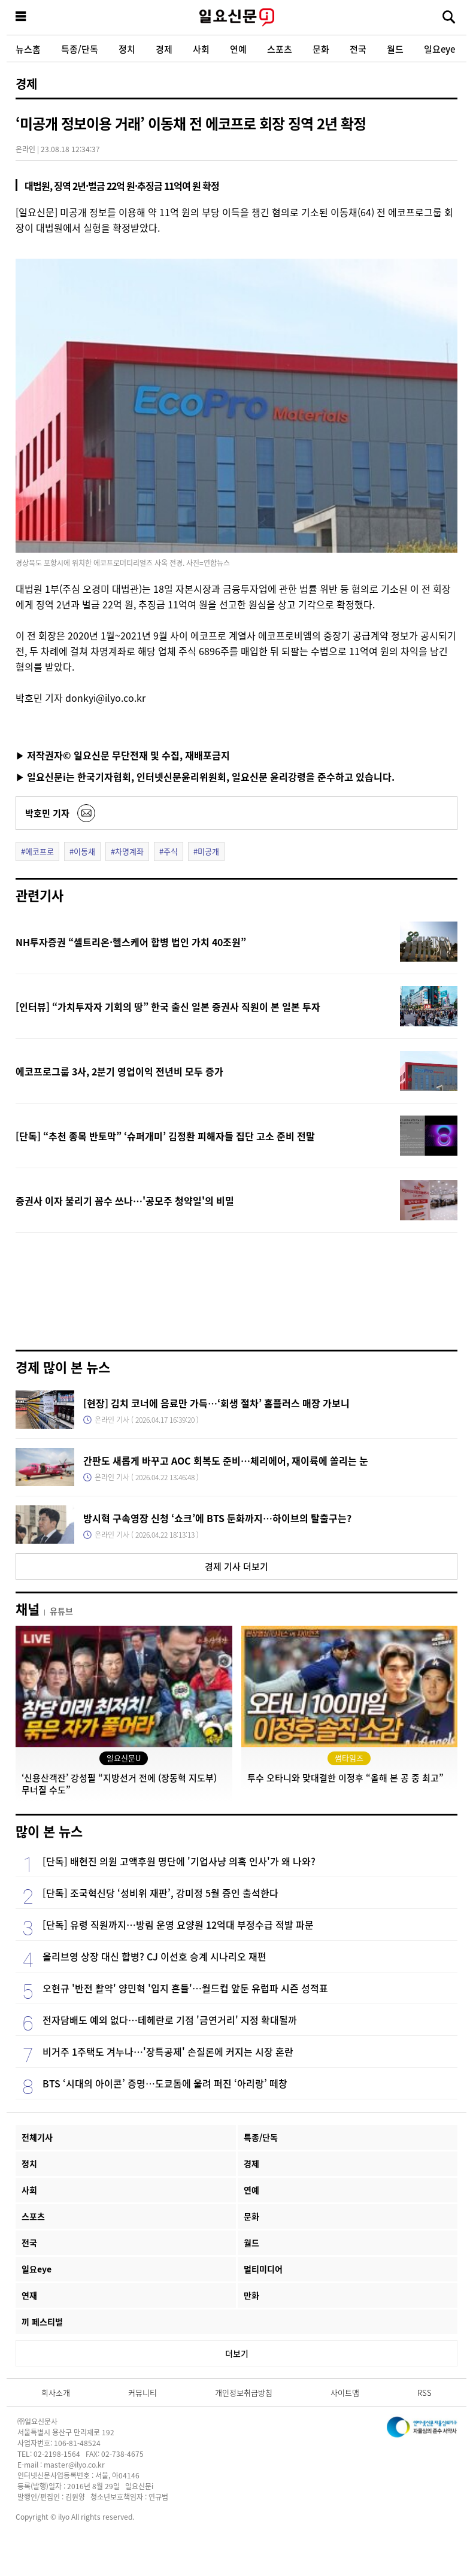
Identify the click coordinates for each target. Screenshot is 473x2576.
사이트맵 (345, 2392)
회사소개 (55, 2392)
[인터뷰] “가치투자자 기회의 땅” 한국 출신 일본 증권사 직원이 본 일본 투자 (168, 1006)
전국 (358, 49)
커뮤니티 (142, 2392)
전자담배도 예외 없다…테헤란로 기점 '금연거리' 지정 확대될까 (170, 2019)
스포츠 (279, 49)
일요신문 (236, 17)
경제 (164, 49)
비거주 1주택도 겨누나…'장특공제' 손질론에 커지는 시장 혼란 (168, 2051)
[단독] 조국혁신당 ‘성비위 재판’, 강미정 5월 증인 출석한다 (160, 1892)
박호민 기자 (47, 813)
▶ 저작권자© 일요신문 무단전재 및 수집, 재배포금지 (123, 755)
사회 (201, 49)
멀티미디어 (263, 2269)
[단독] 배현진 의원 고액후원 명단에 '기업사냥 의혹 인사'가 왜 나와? (179, 1861)
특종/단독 (79, 49)
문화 (321, 49)
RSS (424, 2392)
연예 (238, 49)
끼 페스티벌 (42, 2322)
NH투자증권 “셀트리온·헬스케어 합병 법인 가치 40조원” (131, 941)
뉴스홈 (28, 49)
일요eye (439, 49)
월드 (395, 49)
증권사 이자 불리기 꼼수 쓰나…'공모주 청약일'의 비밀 (125, 1200)
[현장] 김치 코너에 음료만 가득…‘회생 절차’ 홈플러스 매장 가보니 (216, 1403)
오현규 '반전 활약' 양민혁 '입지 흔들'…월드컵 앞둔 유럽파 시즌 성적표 (185, 1988)
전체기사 (37, 2137)
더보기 (236, 2353)
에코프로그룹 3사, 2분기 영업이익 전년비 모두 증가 (119, 1071)
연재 (29, 2295)
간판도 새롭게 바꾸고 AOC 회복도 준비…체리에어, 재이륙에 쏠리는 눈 (225, 1460)
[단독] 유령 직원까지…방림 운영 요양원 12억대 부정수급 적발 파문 (178, 1924)
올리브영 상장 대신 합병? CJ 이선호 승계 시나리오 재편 (154, 1956)
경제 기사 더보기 (236, 1566)
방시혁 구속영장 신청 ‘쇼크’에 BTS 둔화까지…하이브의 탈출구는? (217, 1518)
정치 (127, 49)
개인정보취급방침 (243, 2392)
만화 (251, 2295)
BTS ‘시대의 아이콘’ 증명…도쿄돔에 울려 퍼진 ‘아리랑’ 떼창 (165, 2083)
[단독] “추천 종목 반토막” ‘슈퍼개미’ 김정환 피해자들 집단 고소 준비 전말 (165, 1135)
